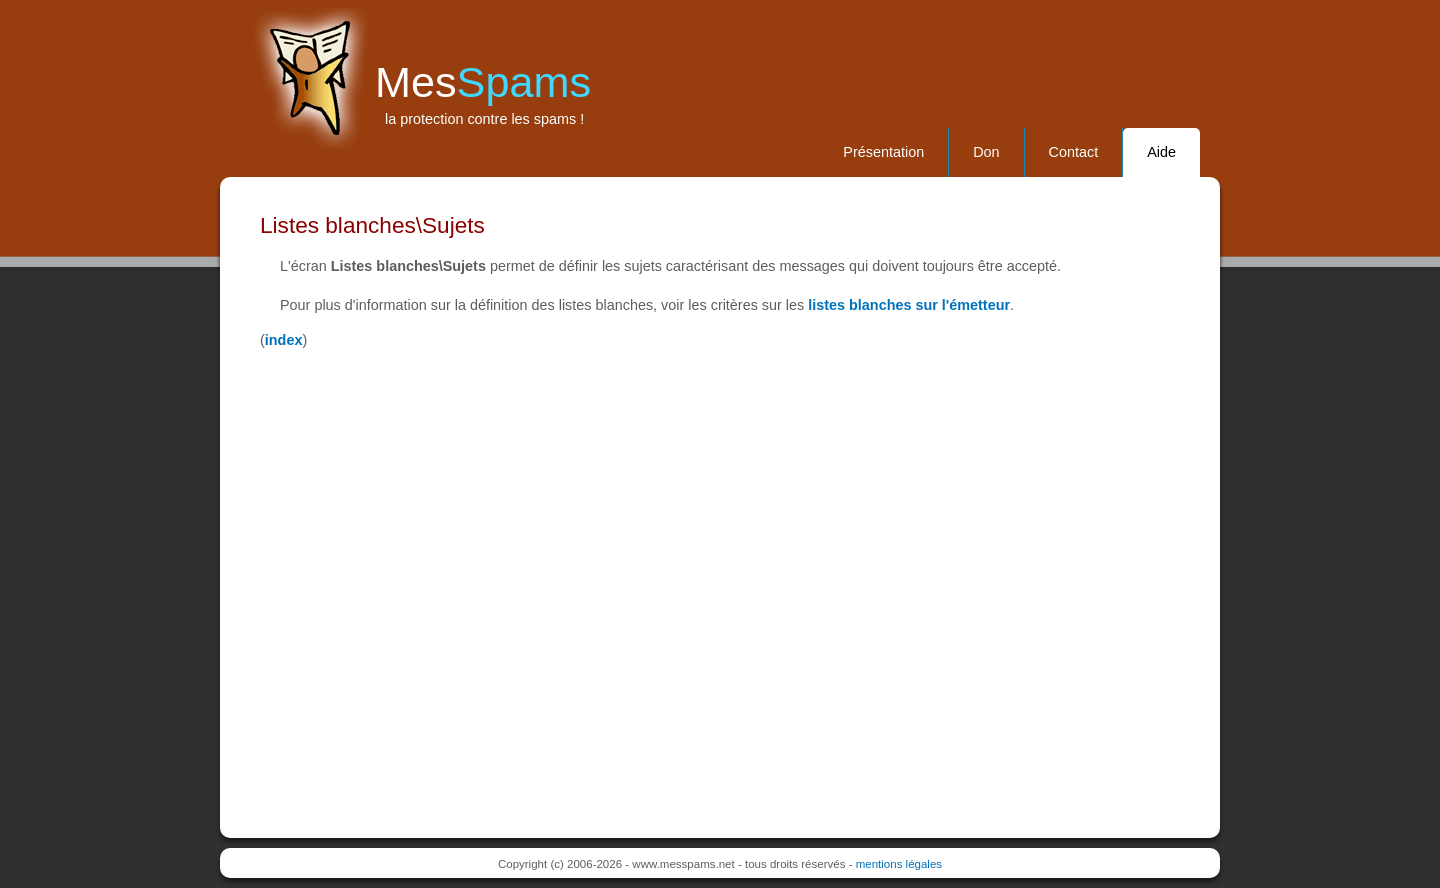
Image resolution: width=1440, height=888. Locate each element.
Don (986, 152)
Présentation (883, 152)
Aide (1161, 152)
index (284, 340)
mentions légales (899, 864)
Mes (483, 82)
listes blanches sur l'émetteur (909, 305)
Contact (1074, 152)
